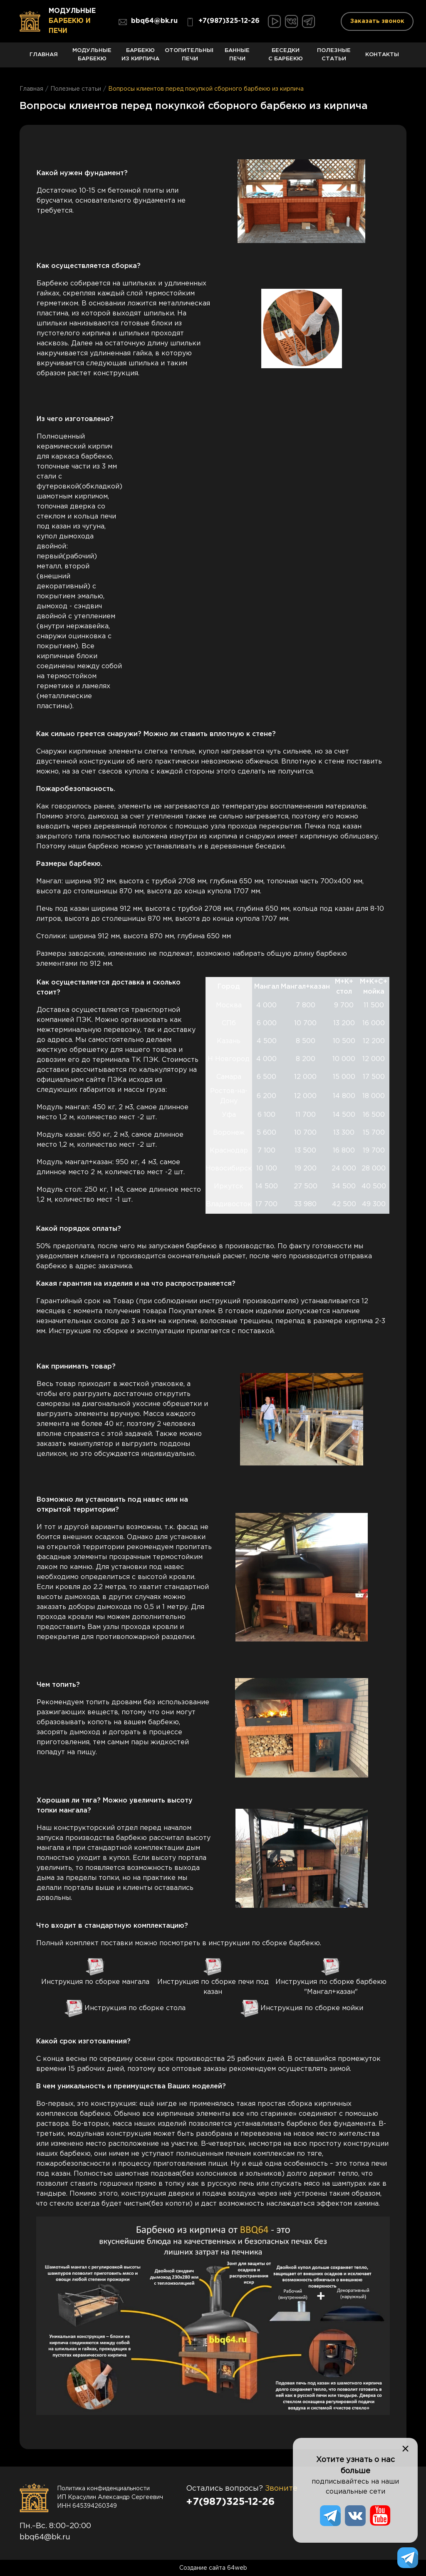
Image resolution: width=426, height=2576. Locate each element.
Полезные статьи (334, 57)
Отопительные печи (189, 57)
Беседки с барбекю (285, 57)
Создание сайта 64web (213, 2567)
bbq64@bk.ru (148, 22)
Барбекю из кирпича (140, 57)
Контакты (382, 59)
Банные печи (237, 57)
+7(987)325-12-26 (223, 22)
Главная (44, 59)
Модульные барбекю (92, 57)
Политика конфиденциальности (103, 2488)
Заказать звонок (377, 21)
